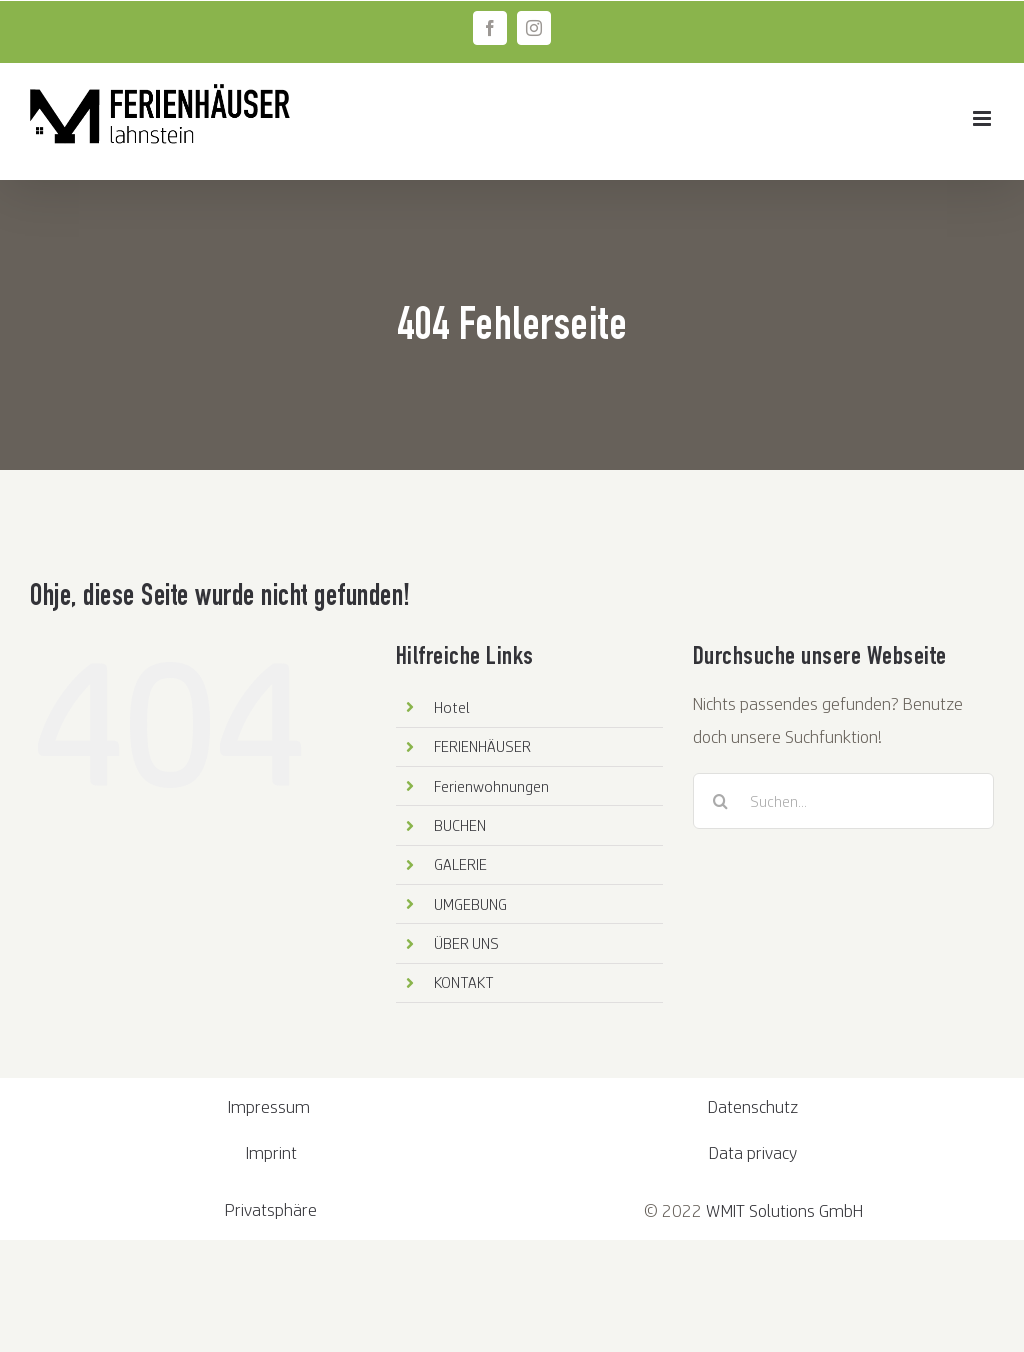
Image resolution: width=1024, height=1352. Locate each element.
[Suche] (721, 801)
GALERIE (460, 864)
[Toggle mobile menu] (983, 118)
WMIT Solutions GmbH (784, 1210)
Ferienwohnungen (491, 786)
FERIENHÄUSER (482, 746)
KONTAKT (464, 982)
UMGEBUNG (470, 904)
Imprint (271, 1152)
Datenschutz (753, 1106)
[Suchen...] (843, 801)
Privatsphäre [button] (271, 1209)
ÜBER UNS (466, 943)
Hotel (452, 707)
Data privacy (753, 1152)
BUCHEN (460, 825)
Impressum (271, 1106)
